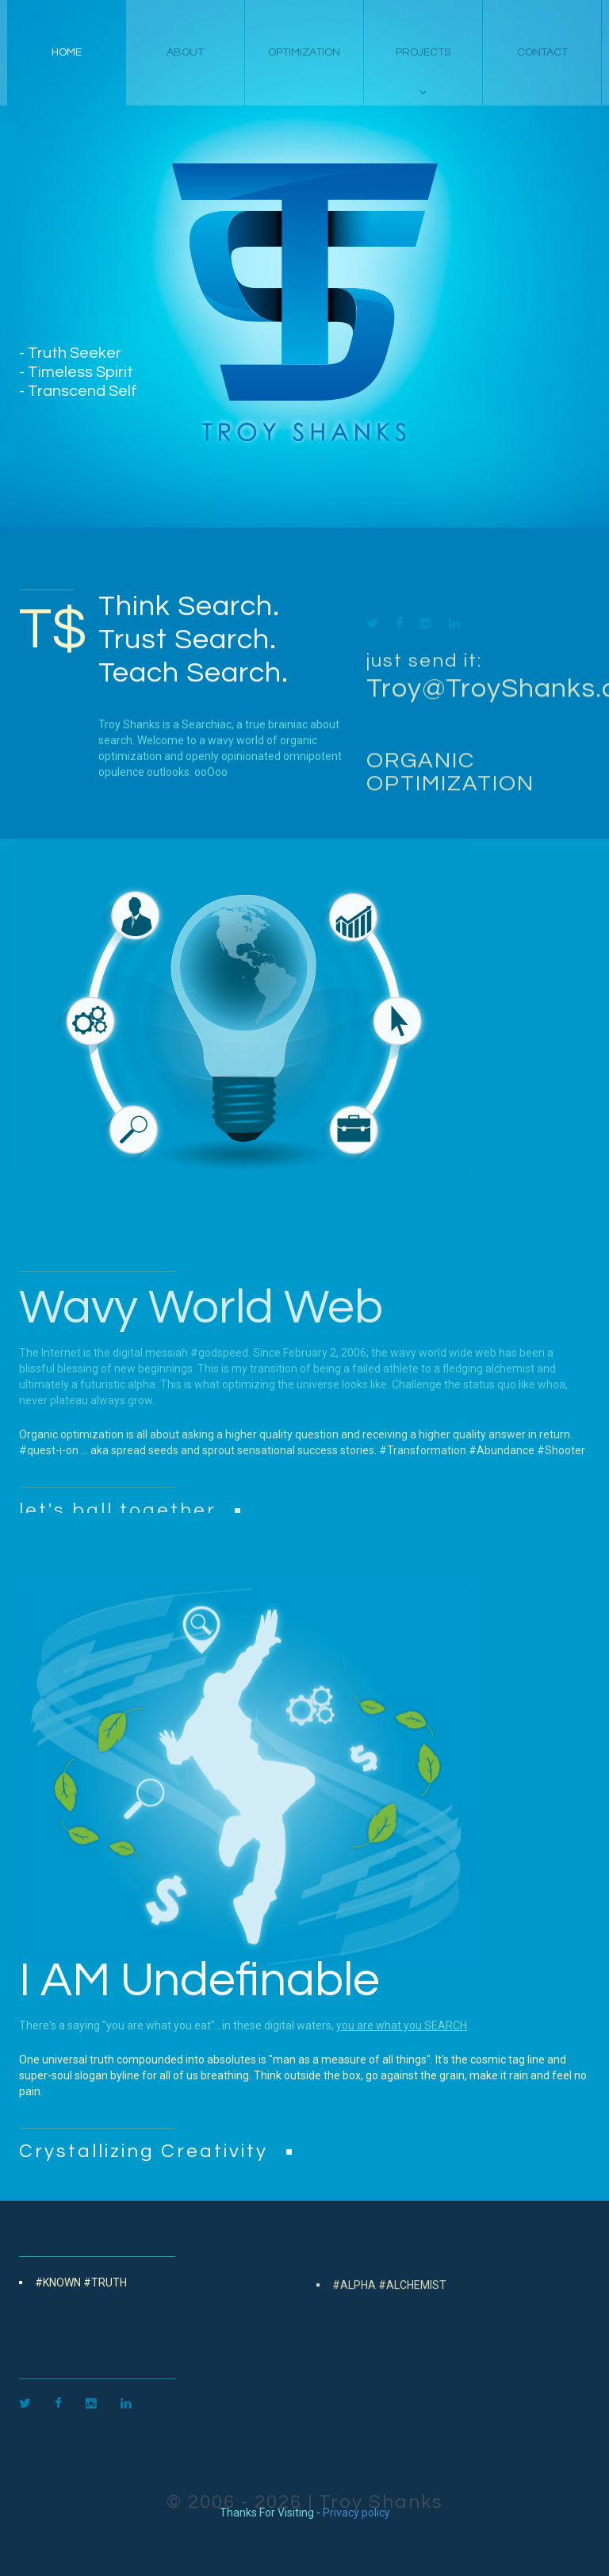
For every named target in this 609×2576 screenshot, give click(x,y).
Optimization (304, 52)
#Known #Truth (81, 2304)
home (67, 52)
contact (542, 52)
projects (423, 52)
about (185, 52)
